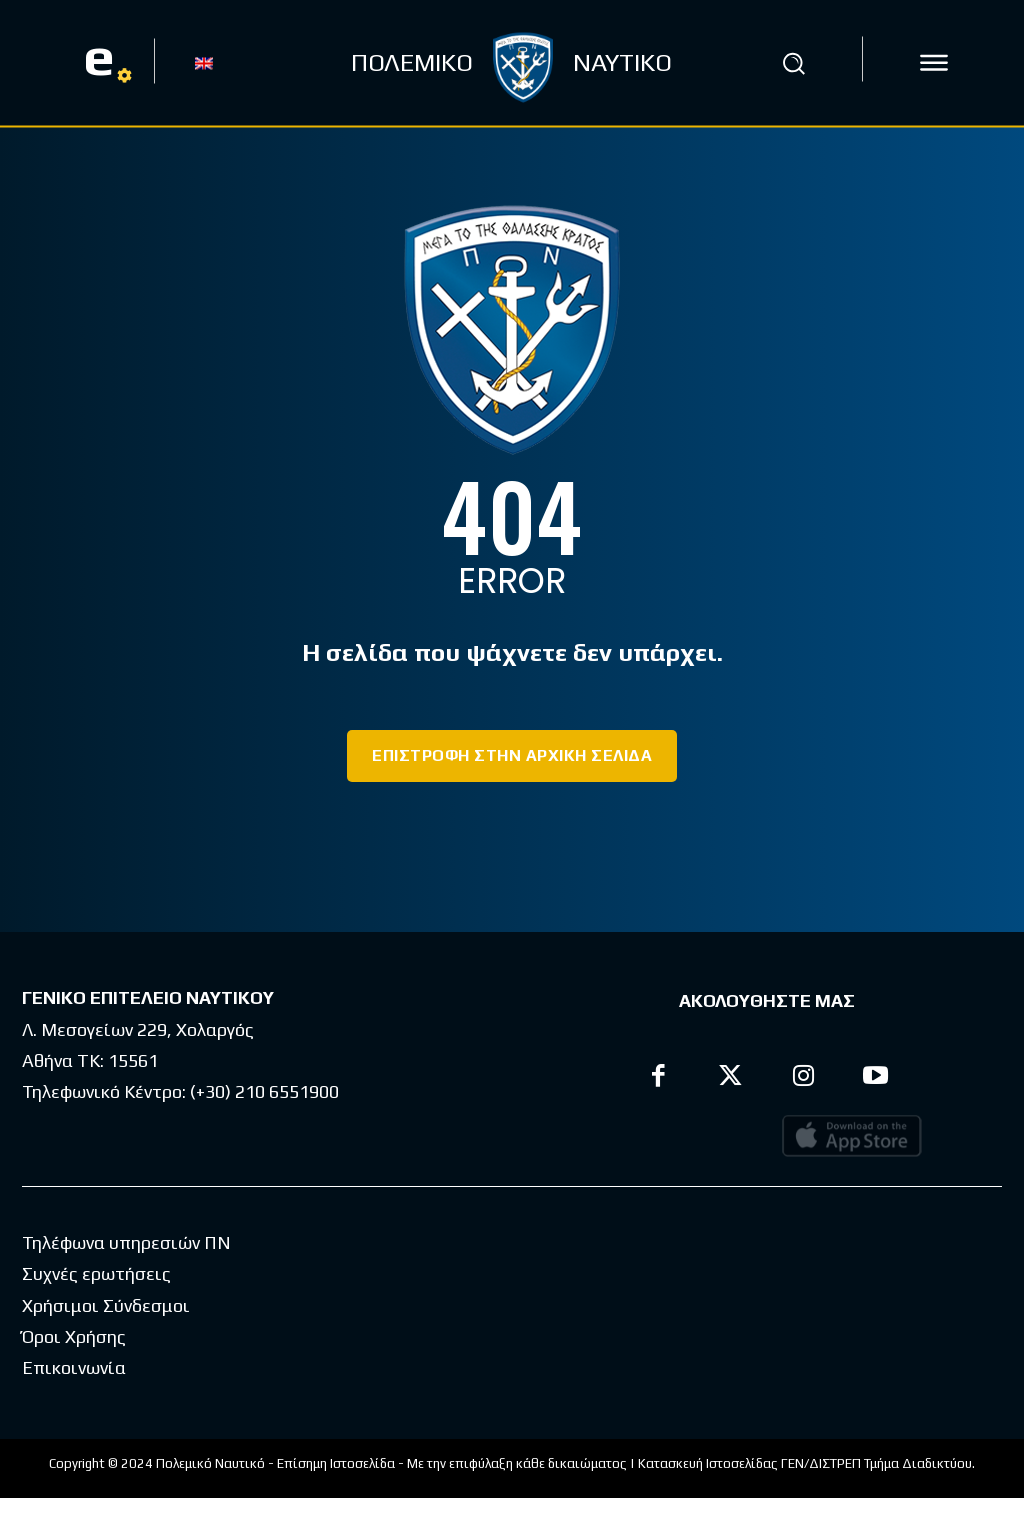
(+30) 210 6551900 (264, 1091)
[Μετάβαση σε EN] (204, 62)
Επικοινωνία (74, 1401)
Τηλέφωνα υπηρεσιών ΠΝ (126, 1276)
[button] (793, 63)
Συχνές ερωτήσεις (96, 1307)
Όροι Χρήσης (74, 1370)
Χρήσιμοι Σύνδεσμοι (106, 1339)
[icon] (934, 63)
